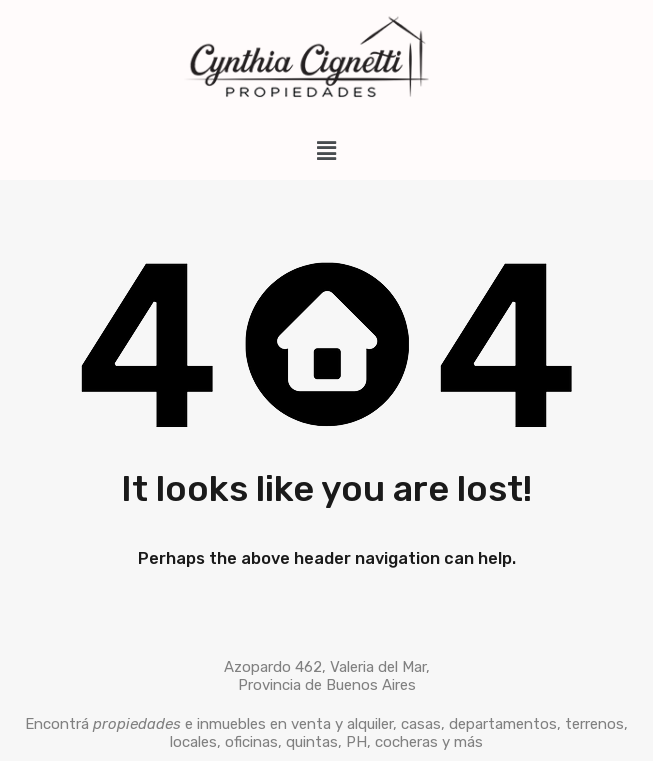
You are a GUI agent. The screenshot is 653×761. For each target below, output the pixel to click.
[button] (326, 151)
